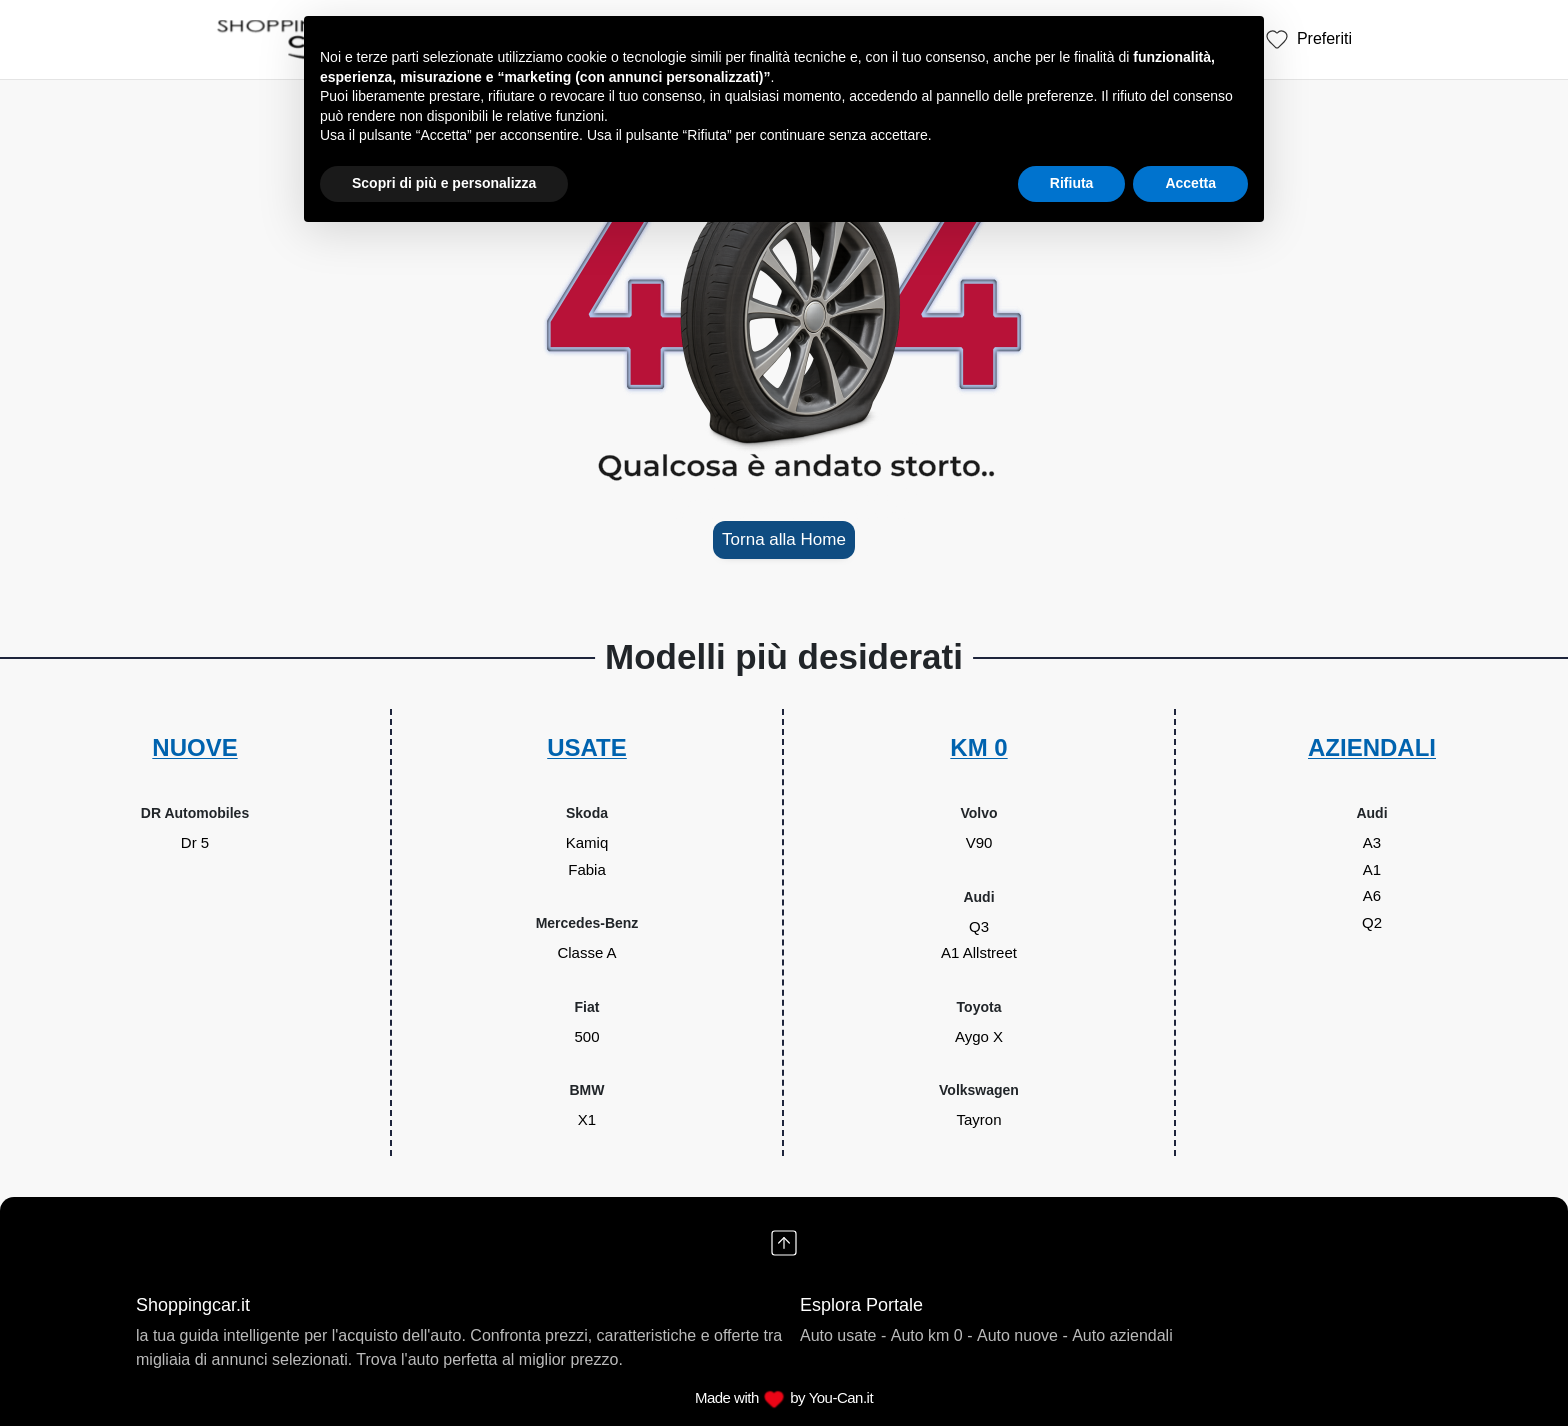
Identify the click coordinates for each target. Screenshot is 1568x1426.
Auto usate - (843, 1335)
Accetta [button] (1190, 183)
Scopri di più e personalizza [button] (444, 183)
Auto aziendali (1122, 1335)
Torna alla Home (784, 539)
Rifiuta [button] (1072, 183)
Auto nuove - (1022, 1335)
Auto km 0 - (932, 1335)
